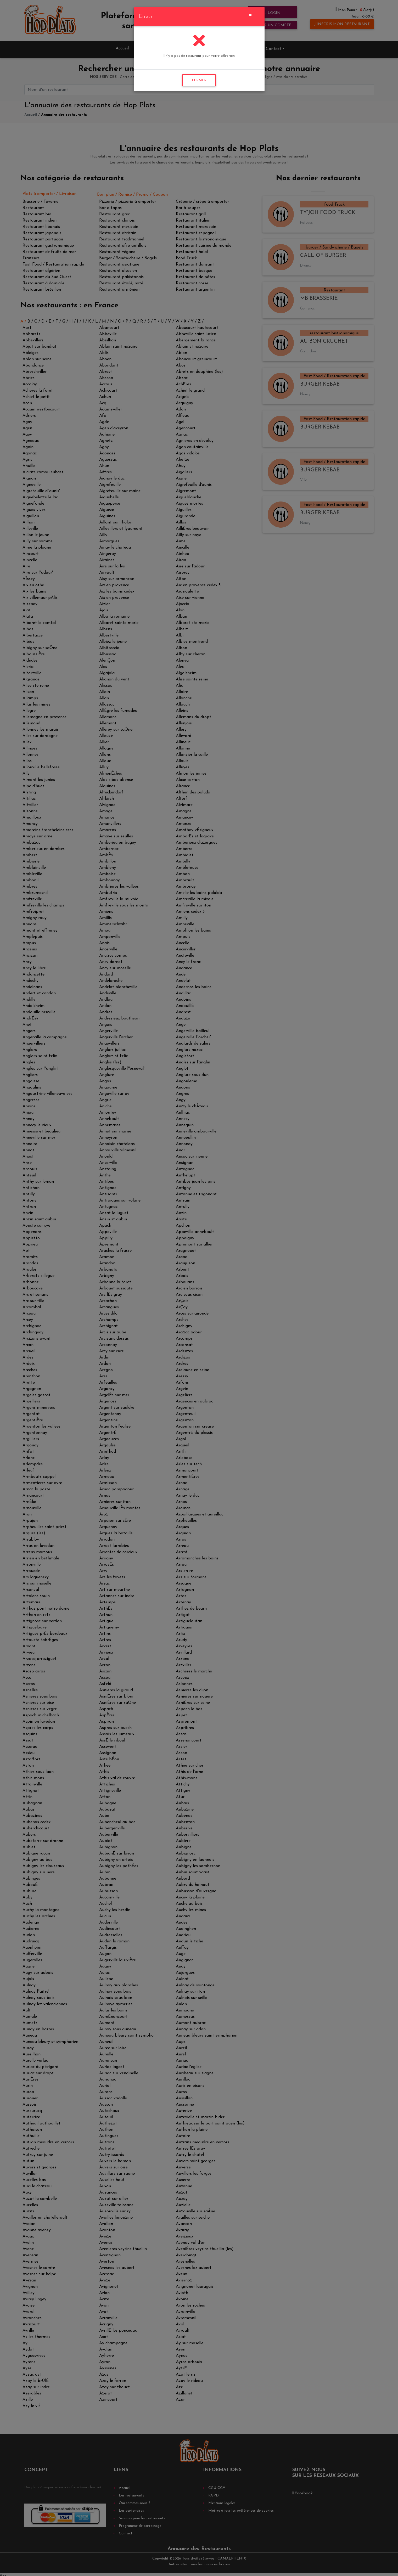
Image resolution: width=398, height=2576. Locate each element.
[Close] (250, 14)
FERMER (199, 80)
